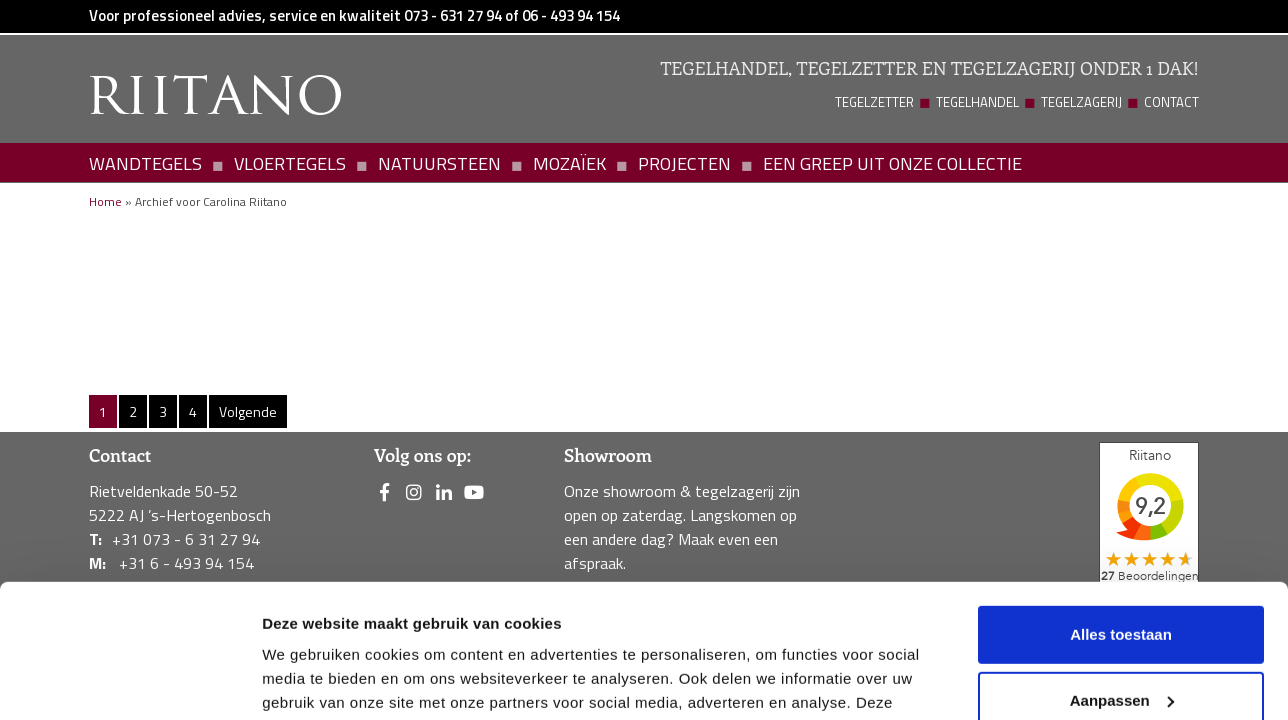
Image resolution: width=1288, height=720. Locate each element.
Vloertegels (290, 163)
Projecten (684, 163)
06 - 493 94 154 (571, 15)
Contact (1171, 102)
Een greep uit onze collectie (892, 163)
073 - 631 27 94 (453, 15)
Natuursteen (439, 163)
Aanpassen (1122, 574)
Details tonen (309, 680)
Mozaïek (569, 163)
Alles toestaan (1121, 509)
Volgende (248, 411)
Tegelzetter (874, 102)
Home (105, 201)
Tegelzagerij (1081, 102)
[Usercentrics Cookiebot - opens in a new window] (129, 681)
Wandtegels (145, 163)
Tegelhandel (977, 102)
